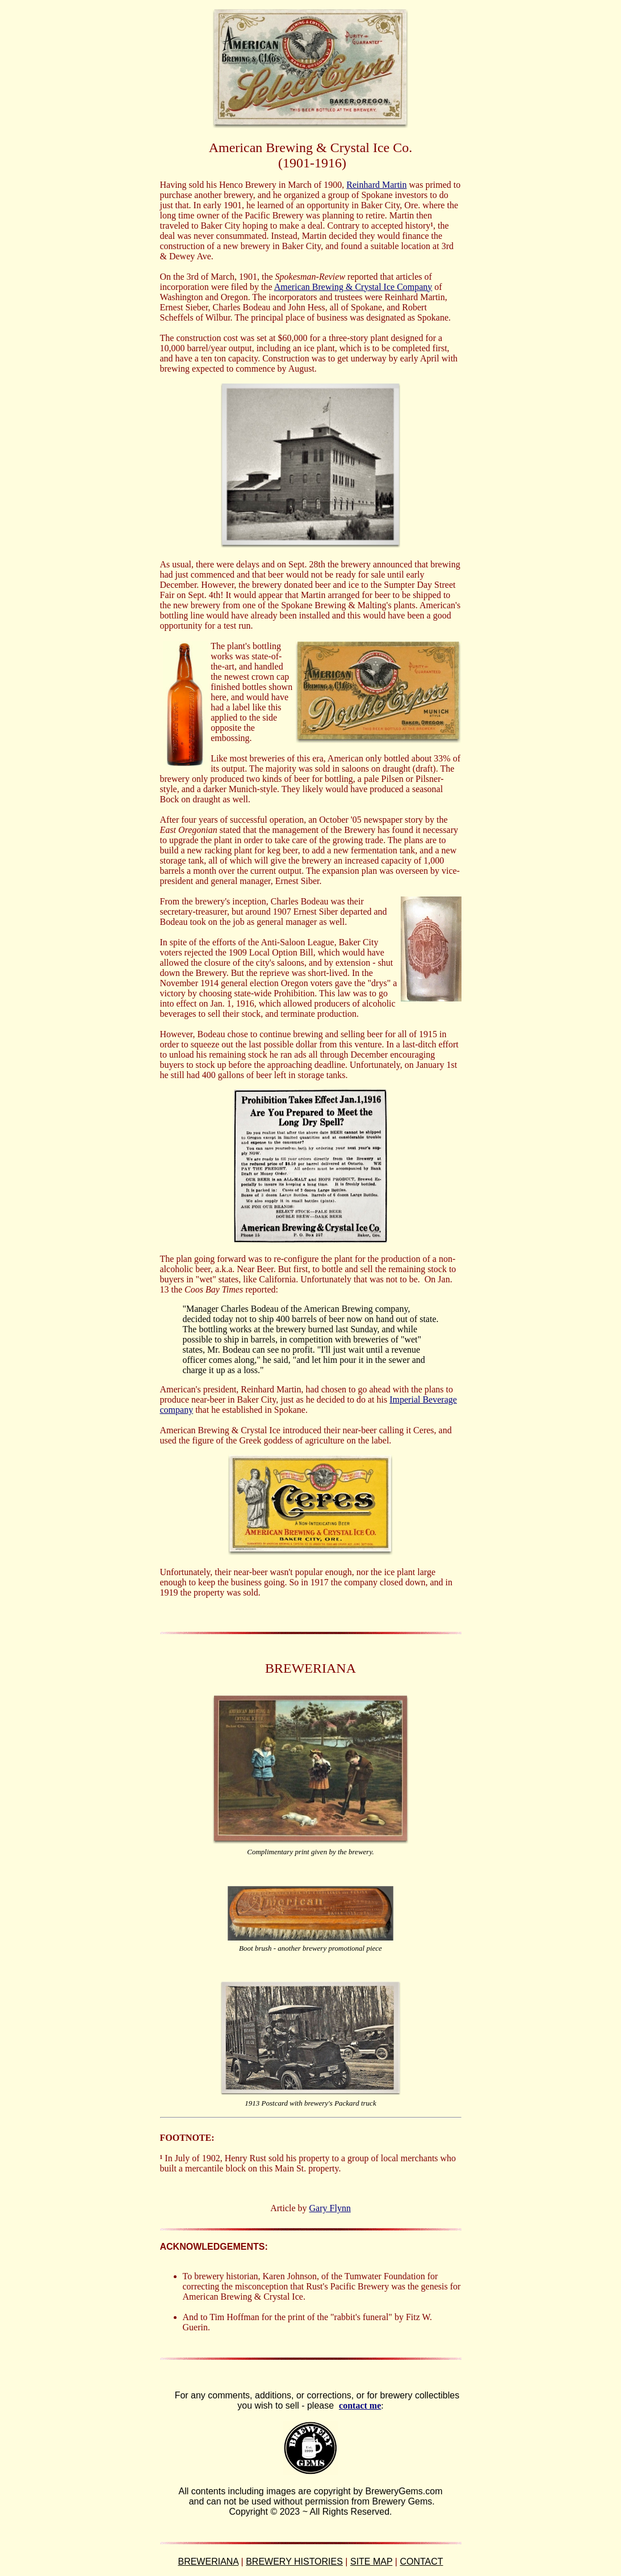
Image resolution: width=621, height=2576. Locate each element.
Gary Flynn (330, 2208)
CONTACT (421, 2561)
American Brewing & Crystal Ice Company (353, 287)
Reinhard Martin (376, 185)
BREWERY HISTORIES (294, 2561)
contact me (360, 2405)
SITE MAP (371, 2561)
